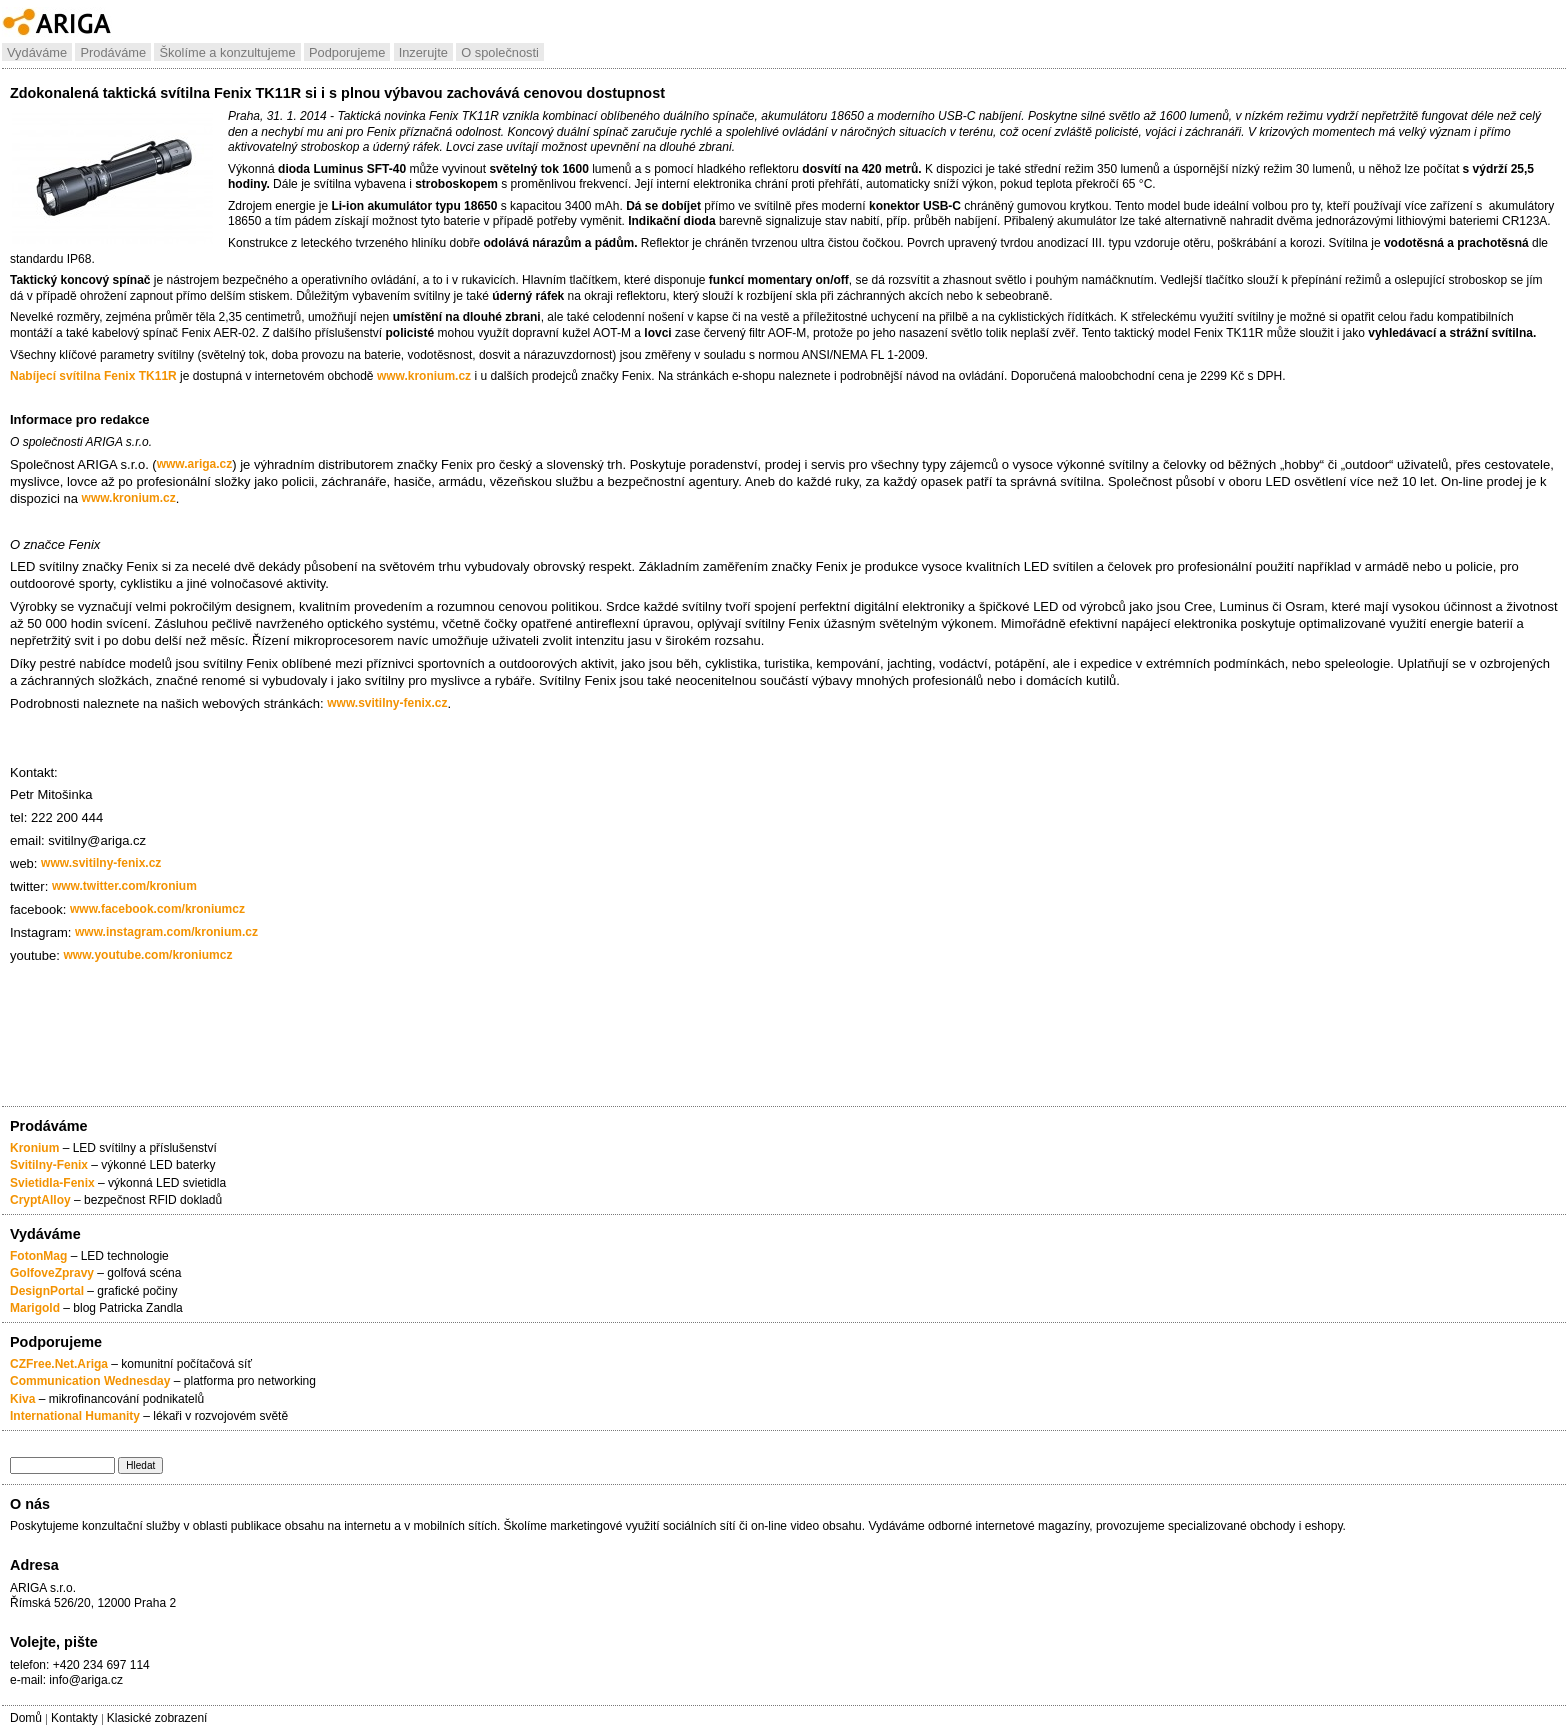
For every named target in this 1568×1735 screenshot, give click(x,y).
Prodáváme (113, 52)
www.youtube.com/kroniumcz (148, 955)
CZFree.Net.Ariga (59, 1364)
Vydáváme (37, 52)
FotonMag (40, 1256)
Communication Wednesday (90, 1381)
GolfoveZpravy (52, 1273)
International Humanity (75, 1416)
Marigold (35, 1308)
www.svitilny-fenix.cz (387, 703)
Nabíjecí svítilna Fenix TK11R (93, 376)
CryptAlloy (40, 1200)
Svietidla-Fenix (52, 1183)
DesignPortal (47, 1291)
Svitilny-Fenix (49, 1165)
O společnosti (500, 52)
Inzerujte (423, 52)
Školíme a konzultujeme (227, 52)
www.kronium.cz (424, 376)
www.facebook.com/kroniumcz (157, 909)
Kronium (34, 1148)
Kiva (22, 1399)
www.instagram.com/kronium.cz (166, 932)
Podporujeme (347, 52)
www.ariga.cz (195, 464)
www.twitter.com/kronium (124, 886)
